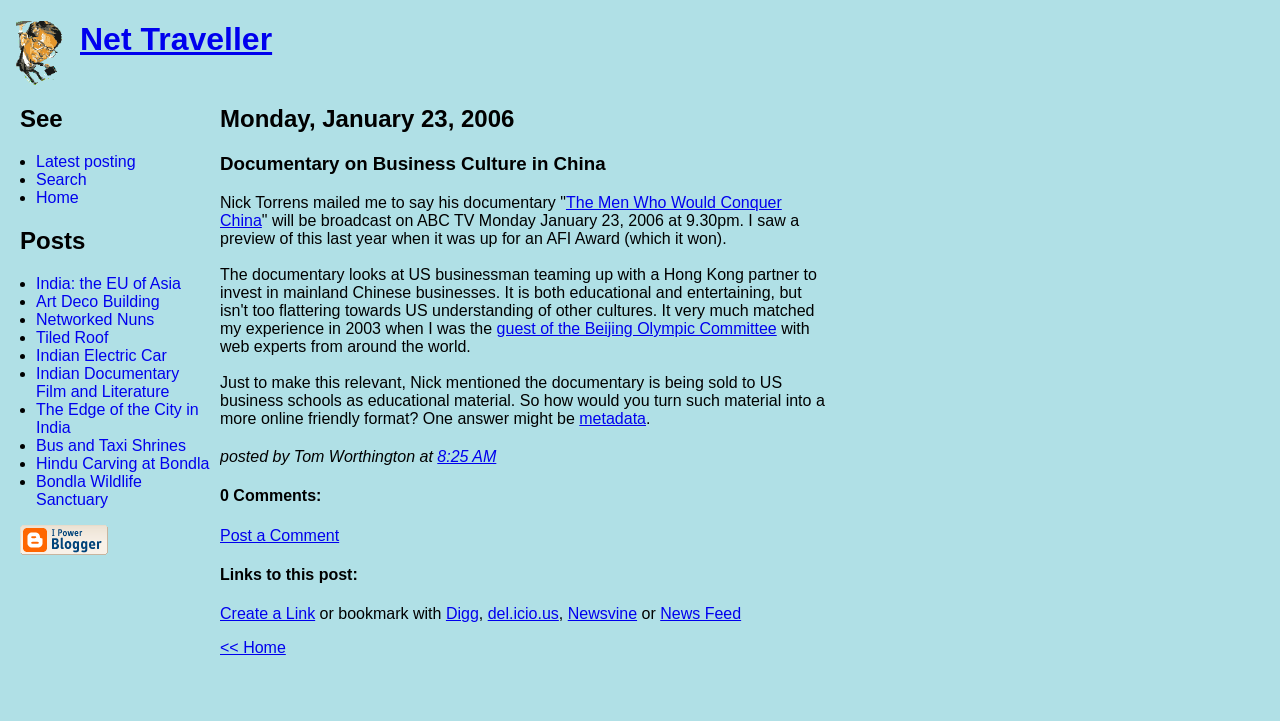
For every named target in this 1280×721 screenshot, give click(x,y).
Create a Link (267, 613)
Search (61, 179)
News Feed (700, 613)
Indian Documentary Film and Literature (107, 382)
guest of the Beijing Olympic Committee (637, 328)
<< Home (253, 647)
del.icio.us (523, 613)
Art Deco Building (98, 301)
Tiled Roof (72, 337)
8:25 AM (466, 456)
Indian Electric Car (101, 355)
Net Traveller (176, 39)
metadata (612, 418)
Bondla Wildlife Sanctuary (89, 490)
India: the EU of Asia (108, 283)
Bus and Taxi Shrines (111, 445)
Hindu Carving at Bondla (122, 463)
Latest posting (86, 161)
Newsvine (602, 613)
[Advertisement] (1060, 403)
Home (57, 197)
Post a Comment (279, 535)
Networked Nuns (95, 319)
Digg (462, 613)
